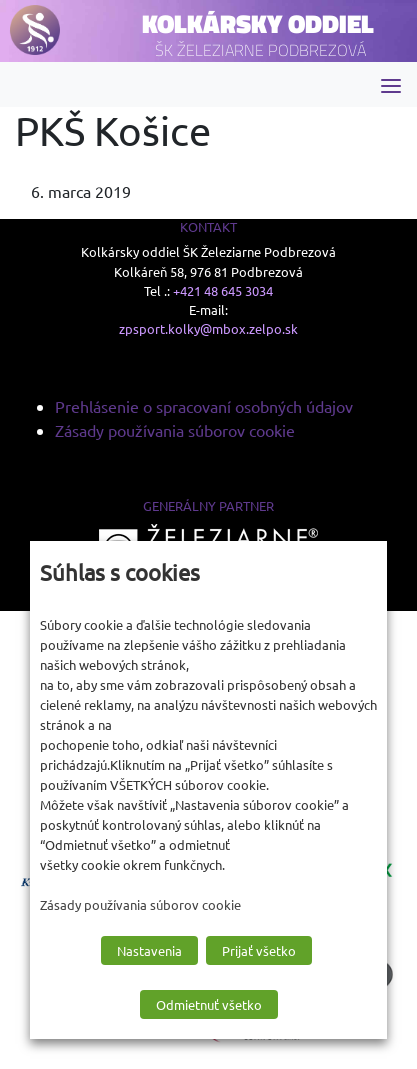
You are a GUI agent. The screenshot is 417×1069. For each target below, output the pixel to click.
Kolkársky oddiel (258, 23)
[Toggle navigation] (391, 84)
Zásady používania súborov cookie (175, 430)
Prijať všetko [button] (259, 950)
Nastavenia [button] (149, 950)
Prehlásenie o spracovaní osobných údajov (204, 406)
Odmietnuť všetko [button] (209, 1004)
